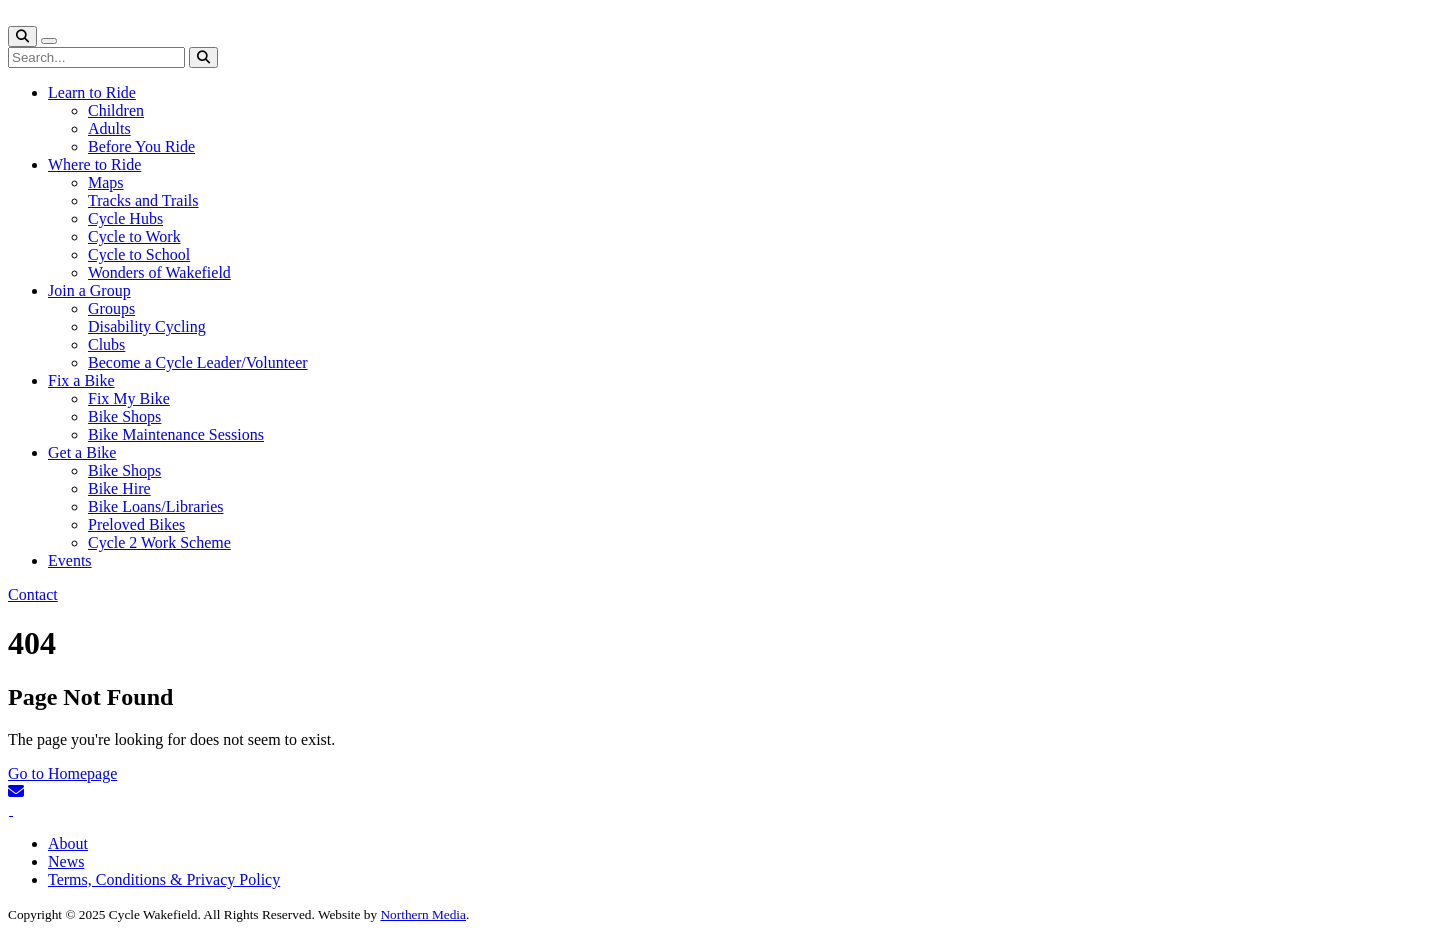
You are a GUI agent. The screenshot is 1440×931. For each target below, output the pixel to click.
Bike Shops (124, 416)
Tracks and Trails (143, 200)
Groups (111, 308)
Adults (109, 128)
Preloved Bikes (136, 524)
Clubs (106, 344)
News (66, 861)
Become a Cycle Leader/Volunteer (198, 362)
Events (70, 560)
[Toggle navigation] (49, 41)
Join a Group (89, 290)
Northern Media (423, 914)
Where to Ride (94, 164)
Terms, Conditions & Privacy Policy (164, 879)
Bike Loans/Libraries (156, 506)
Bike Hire (119, 488)
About (68, 843)
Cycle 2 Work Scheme (159, 542)
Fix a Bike (81, 380)
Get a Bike (82, 452)
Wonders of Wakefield (159, 272)
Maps (106, 182)
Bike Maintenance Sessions (176, 434)
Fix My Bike (129, 398)
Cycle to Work (134, 236)
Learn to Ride (92, 92)
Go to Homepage (62, 773)
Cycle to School (139, 254)
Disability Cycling (147, 326)
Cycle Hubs (125, 218)
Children (116, 110)
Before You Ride (141, 146)
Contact (33, 594)
